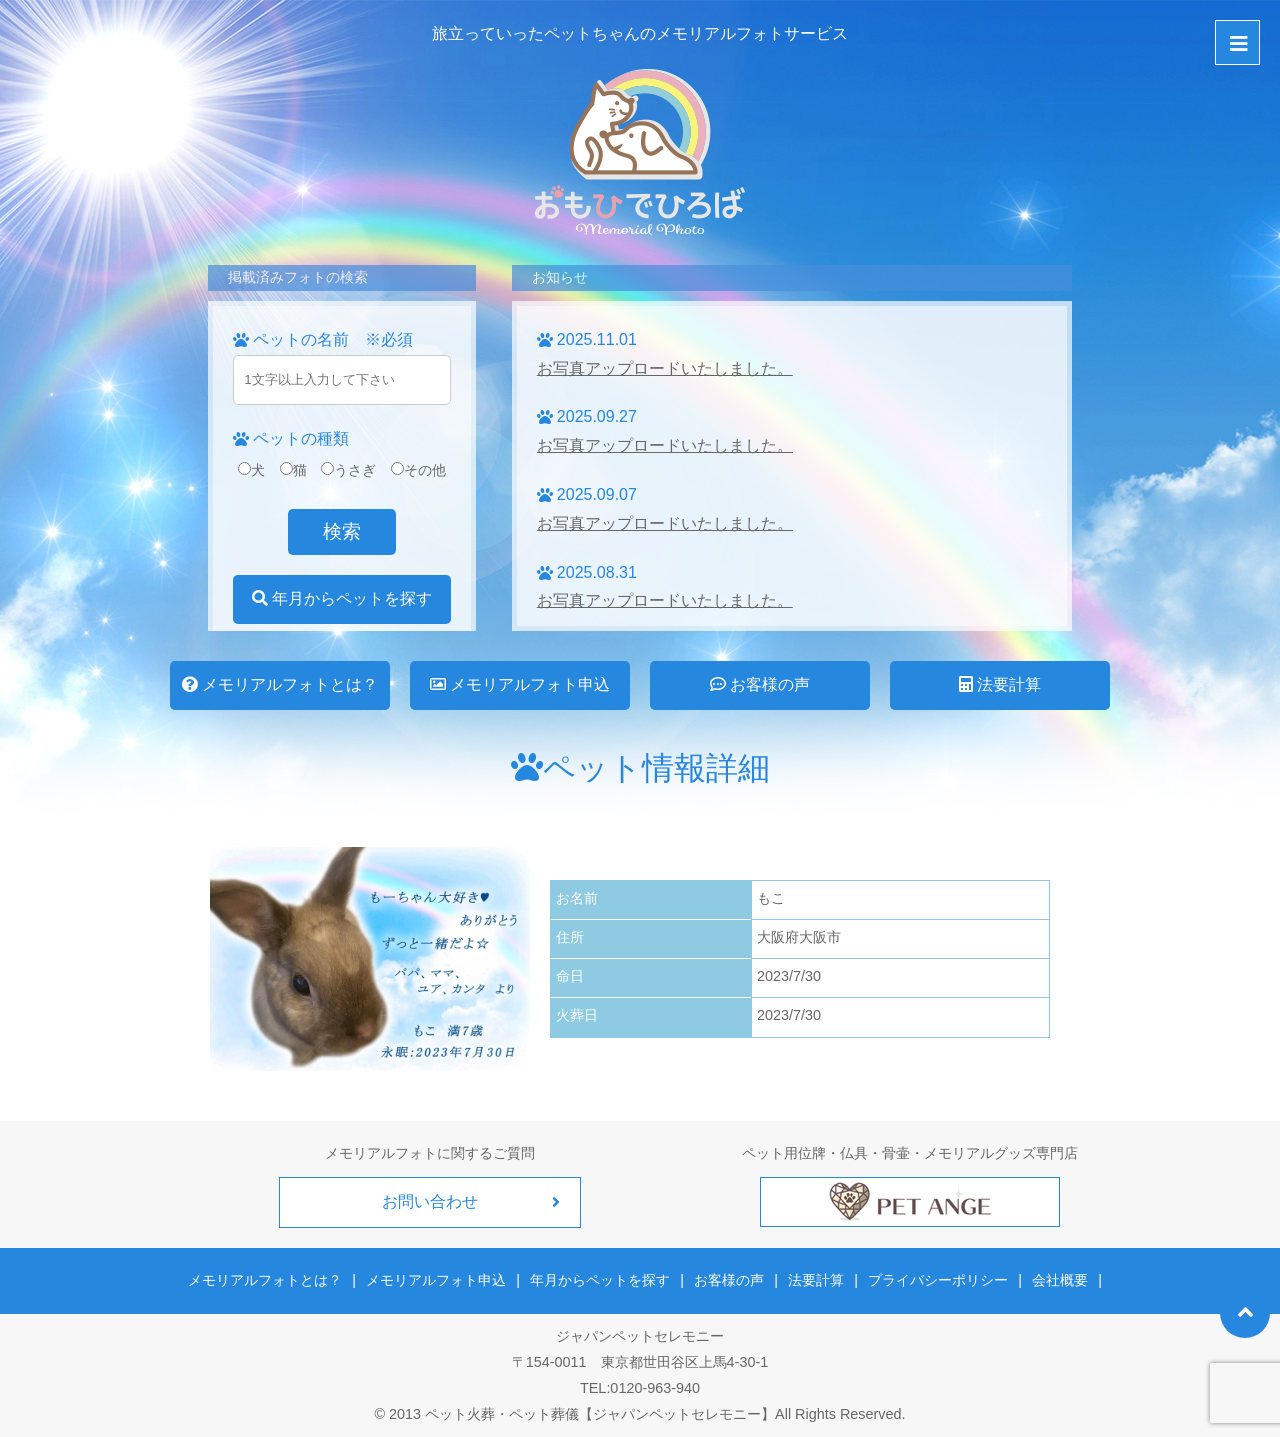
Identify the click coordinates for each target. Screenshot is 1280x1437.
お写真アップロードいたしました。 (665, 368)
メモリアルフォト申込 (520, 684)
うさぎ (348, 470)
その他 (418, 470)
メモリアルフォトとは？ (280, 684)
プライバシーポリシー (938, 1280)
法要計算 (1000, 684)
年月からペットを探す (342, 598)
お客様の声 (760, 684)
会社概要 (1059, 1280)
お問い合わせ (430, 1201)
